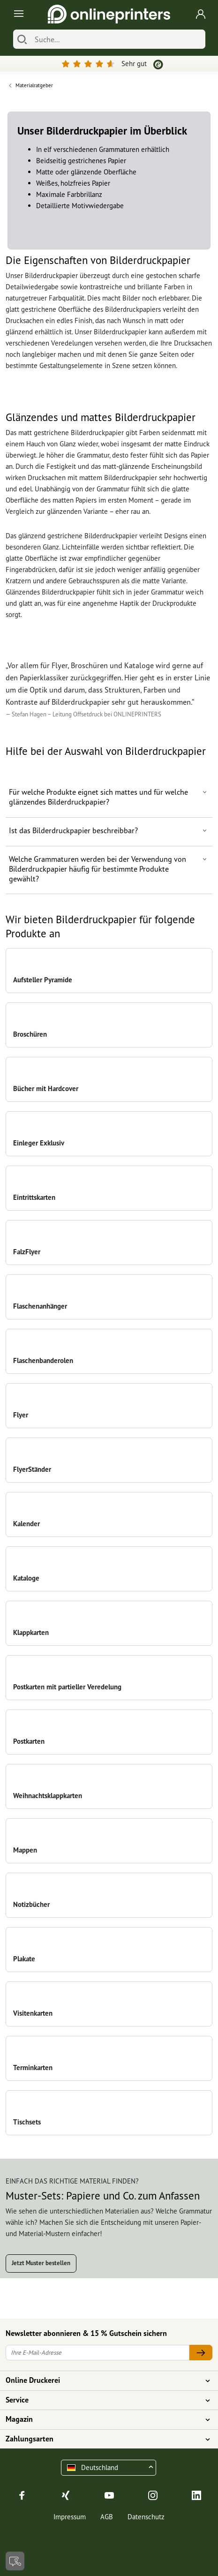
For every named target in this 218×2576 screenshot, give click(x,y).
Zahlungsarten (103, 2439)
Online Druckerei (103, 2380)
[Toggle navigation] (17, 14)
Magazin (103, 2419)
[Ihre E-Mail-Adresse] (97, 2352)
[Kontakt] (15, 2561)
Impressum (69, 2516)
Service (103, 2400)
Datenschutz (146, 2516)
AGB (106, 2516)
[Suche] (117, 39)
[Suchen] (22, 39)
